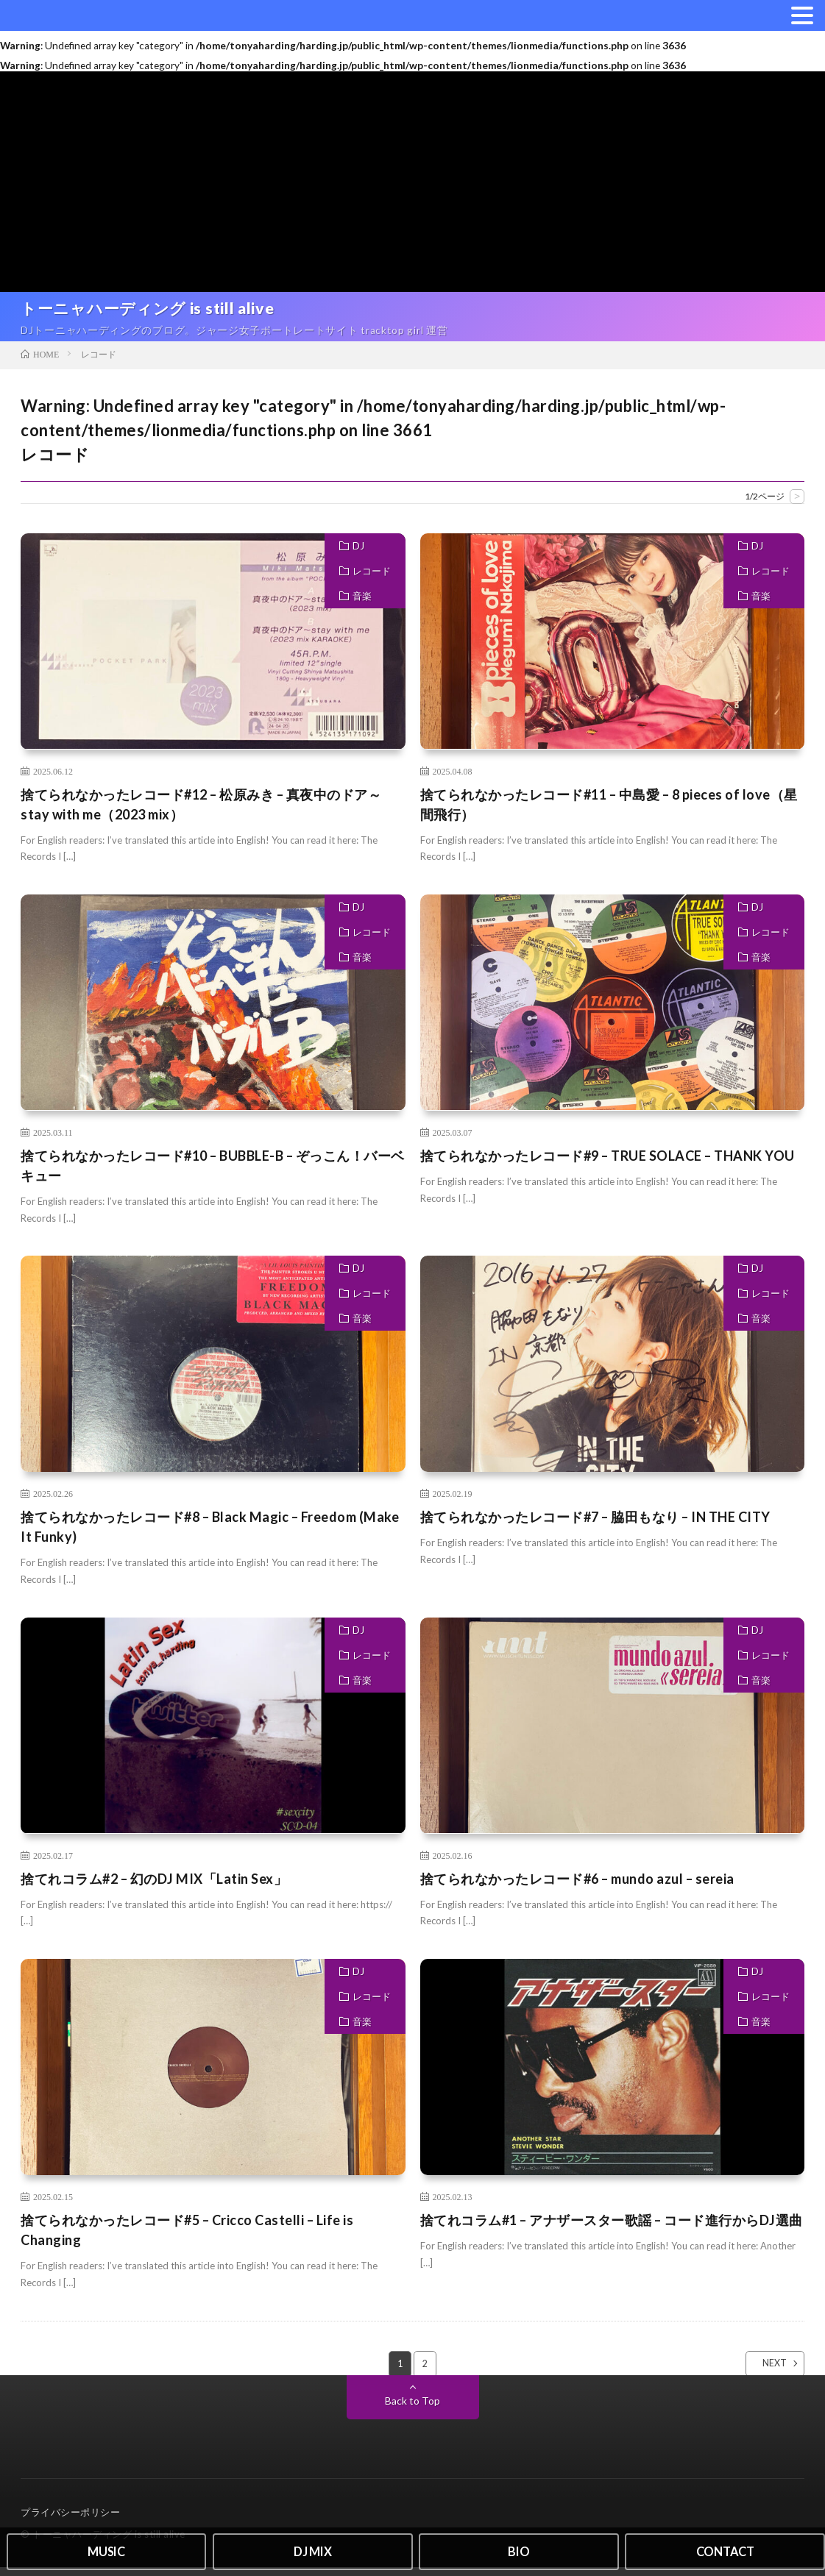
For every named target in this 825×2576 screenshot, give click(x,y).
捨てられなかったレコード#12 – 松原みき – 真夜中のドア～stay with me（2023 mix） (201, 812)
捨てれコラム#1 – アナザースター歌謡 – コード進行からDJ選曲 (611, 2228)
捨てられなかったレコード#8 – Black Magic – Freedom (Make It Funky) (210, 1536)
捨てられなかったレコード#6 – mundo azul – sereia (577, 1887)
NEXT (762, 2372)
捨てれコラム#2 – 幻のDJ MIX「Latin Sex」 (154, 1887)
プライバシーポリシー (70, 2521)
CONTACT (725, 2549)
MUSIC (106, 2549)
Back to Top (412, 2409)
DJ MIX (312, 2549)
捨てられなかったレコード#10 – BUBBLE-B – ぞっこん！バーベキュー (213, 1174)
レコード (372, 579)
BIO (519, 2549)
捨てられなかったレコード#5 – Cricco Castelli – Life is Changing (187, 2238)
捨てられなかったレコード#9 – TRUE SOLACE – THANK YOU (607, 1164)
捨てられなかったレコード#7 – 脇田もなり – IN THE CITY (595, 1526)
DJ (358, 554)
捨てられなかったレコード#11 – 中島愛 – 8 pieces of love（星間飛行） (609, 812)
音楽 (362, 604)
